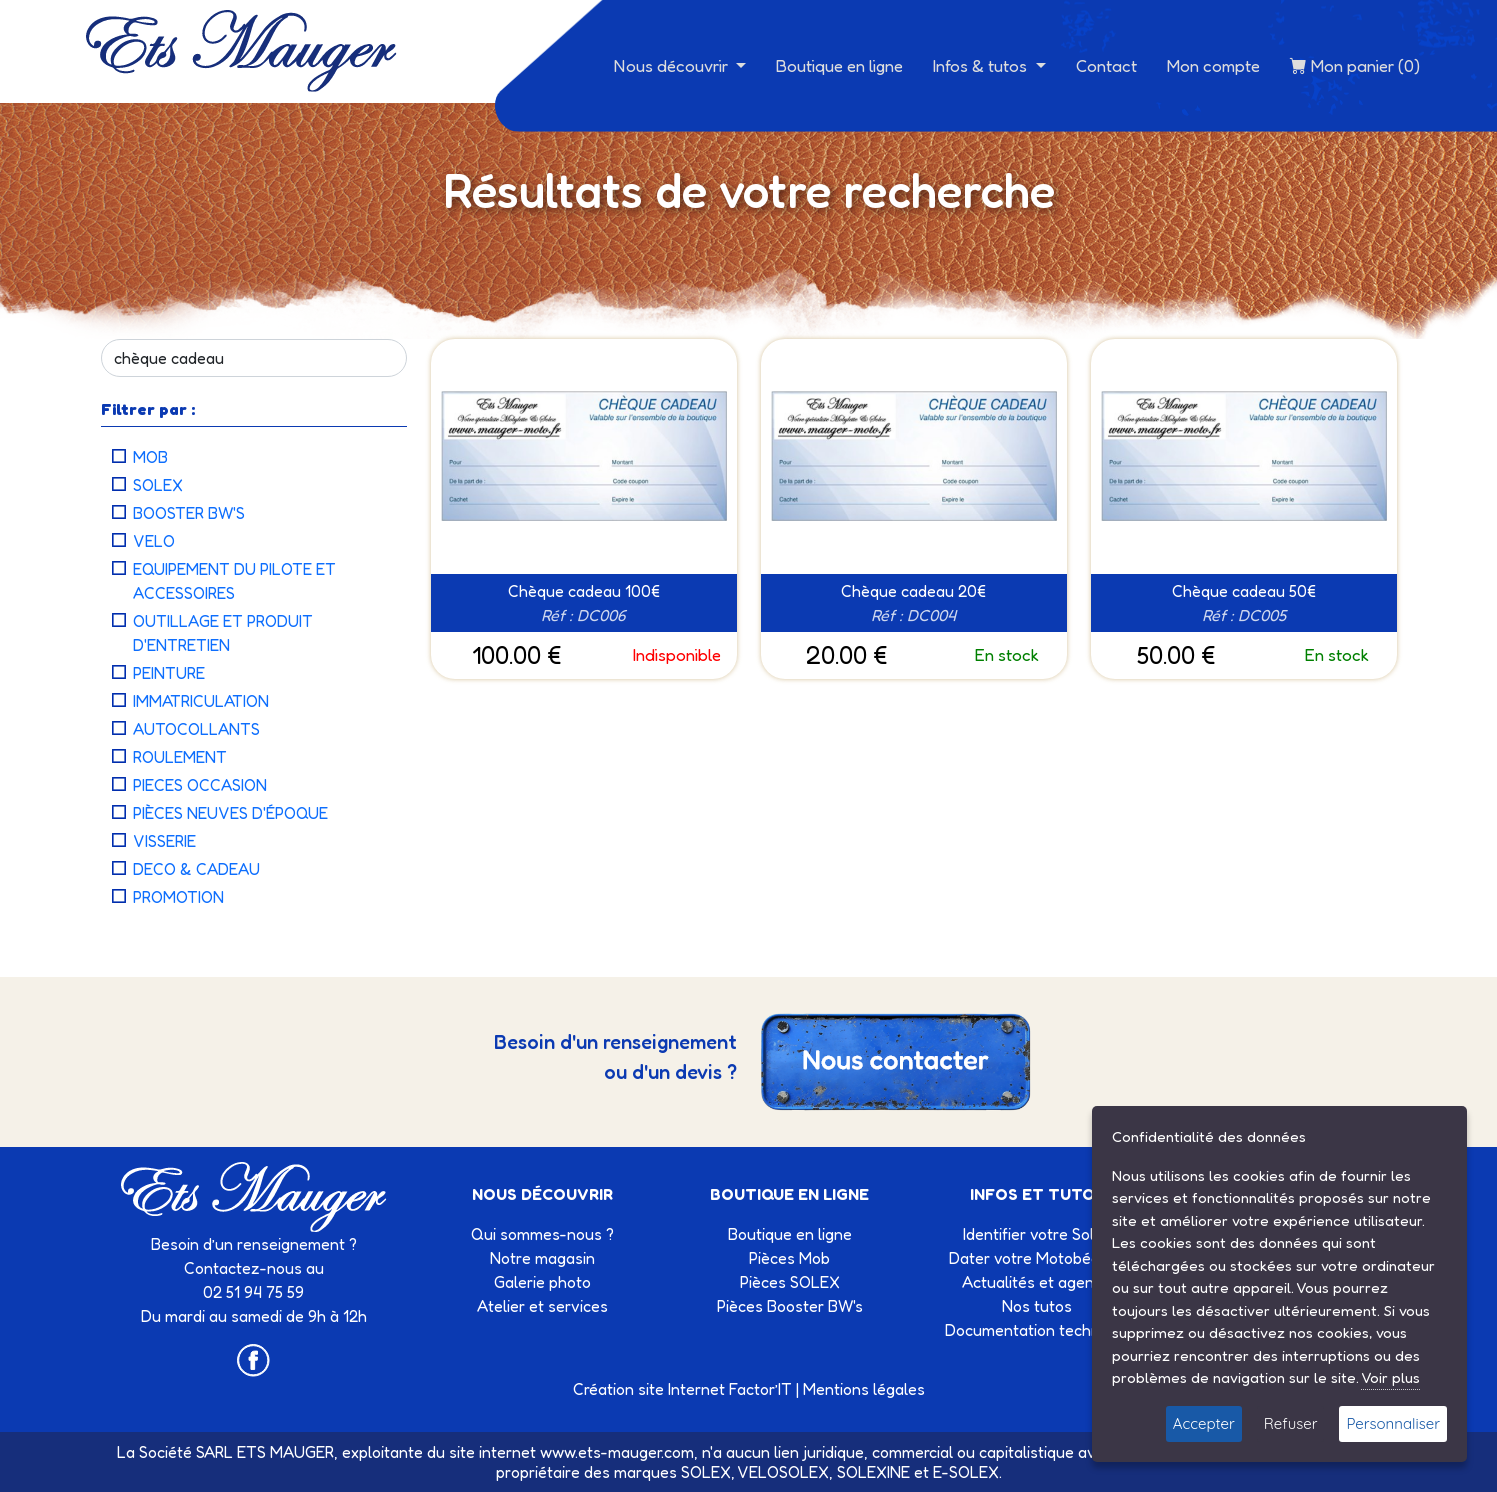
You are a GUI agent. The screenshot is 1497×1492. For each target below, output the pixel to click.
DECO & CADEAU (196, 869)
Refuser (1291, 1423)
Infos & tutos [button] (982, 65)
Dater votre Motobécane (1037, 1258)
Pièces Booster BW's (790, 1306)
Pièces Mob (789, 1258)
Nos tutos (1037, 1306)
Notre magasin (542, 1258)
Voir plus (1390, 1377)
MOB (150, 457)
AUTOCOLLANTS (196, 729)
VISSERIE (164, 841)
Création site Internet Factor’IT (682, 1389)
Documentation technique (1037, 1330)
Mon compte (1213, 65)
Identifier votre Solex (1037, 1234)
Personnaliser (1393, 1423)
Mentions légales (864, 1389)
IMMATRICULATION (201, 701)
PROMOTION (178, 897)
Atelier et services (542, 1306)
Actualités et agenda (1037, 1282)
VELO (154, 541)
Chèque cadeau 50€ (1244, 591)
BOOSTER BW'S (189, 513)
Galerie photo (542, 1282)
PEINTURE (169, 673)
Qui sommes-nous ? (542, 1234)
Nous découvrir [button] (673, 65)
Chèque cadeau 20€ (913, 591)
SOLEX (158, 485)
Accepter (1204, 1423)
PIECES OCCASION (200, 785)
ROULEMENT (180, 757)
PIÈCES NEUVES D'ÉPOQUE (230, 813)
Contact (1106, 65)
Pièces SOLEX (790, 1282)
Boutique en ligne (839, 65)
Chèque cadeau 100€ (584, 591)
